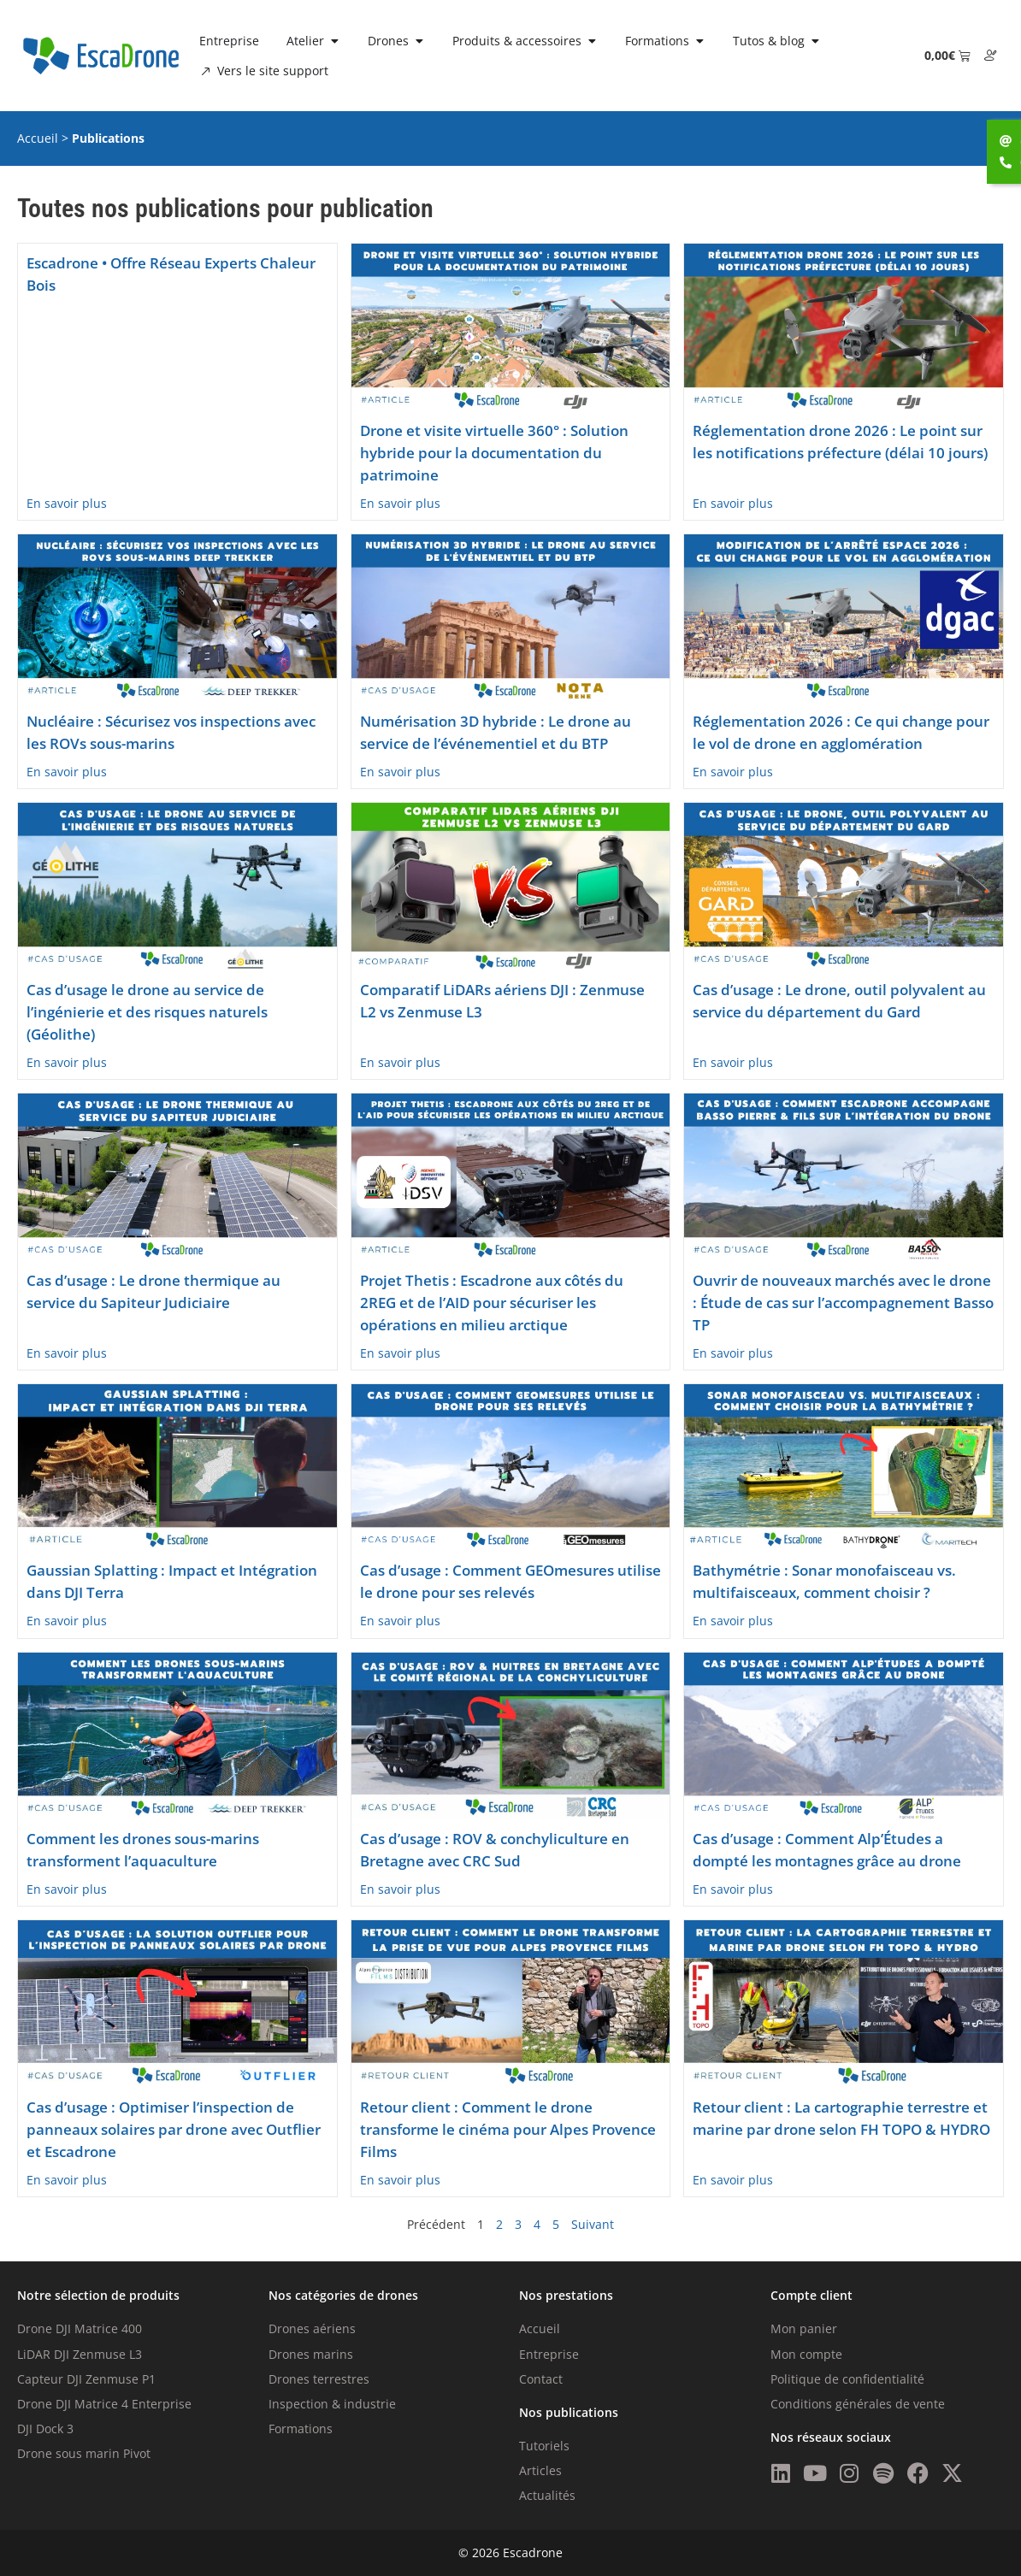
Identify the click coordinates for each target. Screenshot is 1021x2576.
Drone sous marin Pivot (83, 2453)
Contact (541, 2379)
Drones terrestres (319, 2379)
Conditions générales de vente (857, 2404)
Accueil (37, 138)
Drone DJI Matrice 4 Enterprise (104, 2404)
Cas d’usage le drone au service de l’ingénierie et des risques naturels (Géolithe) (147, 1012)
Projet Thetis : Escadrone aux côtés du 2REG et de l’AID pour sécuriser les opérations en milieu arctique (491, 1302)
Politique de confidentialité (847, 2379)
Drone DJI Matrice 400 (79, 2328)
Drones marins (311, 2354)
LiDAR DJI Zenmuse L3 (79, 2354)
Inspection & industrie (332, 2404)
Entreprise (549, 2354)
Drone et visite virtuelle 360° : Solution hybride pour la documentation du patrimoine (494, 453)
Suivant (592, 2224)
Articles (540, 2470)
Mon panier (803, 2328)
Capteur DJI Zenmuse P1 (86, 2379)
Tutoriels (544, 2445)
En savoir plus (67, 503)
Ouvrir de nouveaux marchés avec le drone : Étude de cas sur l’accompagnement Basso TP (843, 1302)
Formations (301, 2428)
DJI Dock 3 (45, 2428)
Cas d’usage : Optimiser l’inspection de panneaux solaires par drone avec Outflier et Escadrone (174, 2129)
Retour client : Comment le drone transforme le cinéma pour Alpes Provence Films (508, 2129)
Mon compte (806, 2354)
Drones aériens (312, 2328)
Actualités (547, 2495)
